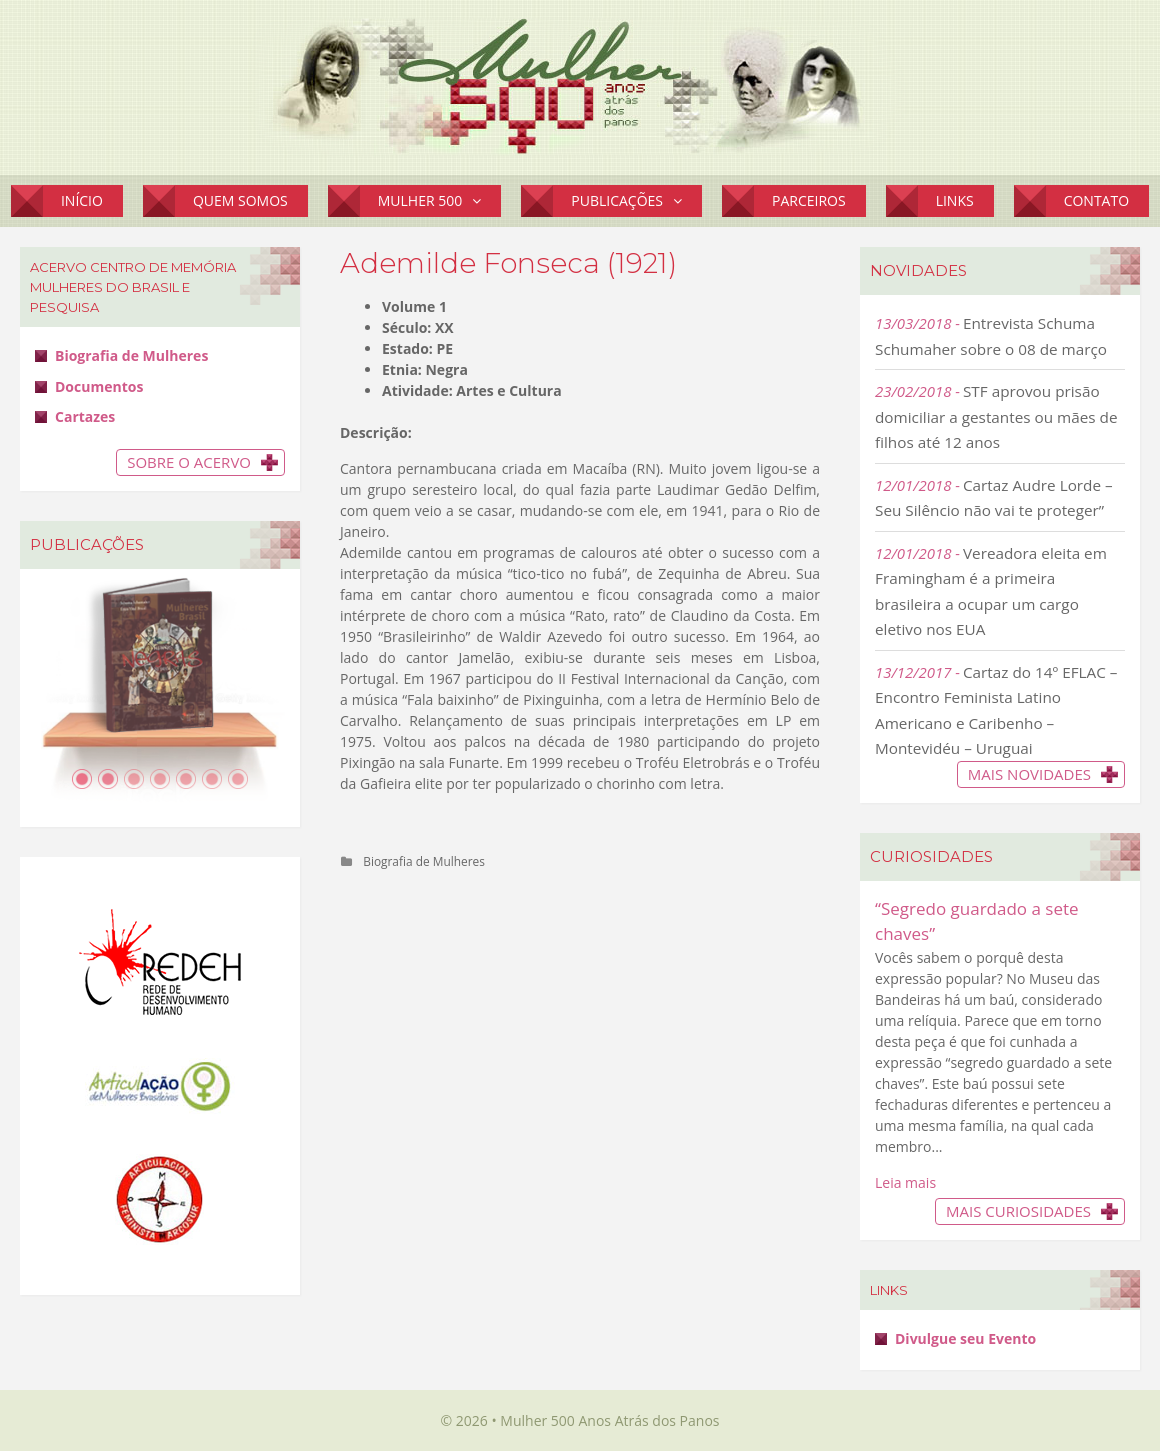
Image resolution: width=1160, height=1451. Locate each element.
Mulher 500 (440, 201)
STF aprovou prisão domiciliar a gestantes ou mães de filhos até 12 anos (996, 416)
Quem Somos (240, 200)
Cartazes (85, 416)
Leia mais (905, 1182)
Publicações (636, 201)
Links (955, 200)
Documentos (99, 386)
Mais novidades (1029, 774)
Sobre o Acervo (189, 462)
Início (82, 200)
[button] (481, 201)
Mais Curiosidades (1018, 1211)
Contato (1096, 200)
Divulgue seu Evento (965, 1338)
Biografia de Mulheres (424, 861)
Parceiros (809, 200)
